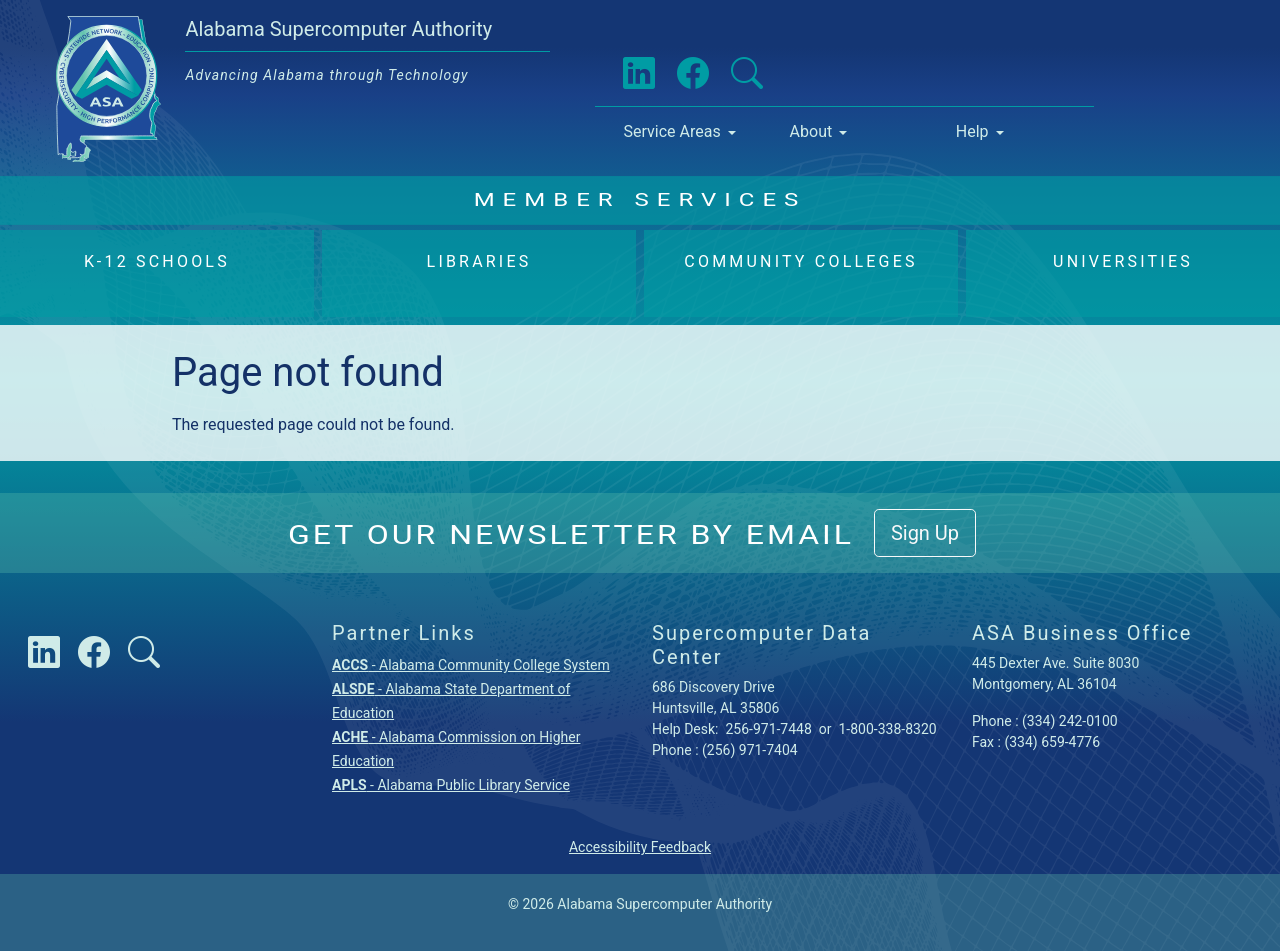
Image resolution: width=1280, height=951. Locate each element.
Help (972, 131)
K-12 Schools (157, 261)
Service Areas (671, 131)
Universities (1123, 261)
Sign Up (925, 533)
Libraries (479, 261)
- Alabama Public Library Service (451, 785)
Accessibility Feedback (640, 847)
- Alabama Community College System (471, 665)
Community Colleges (800, 261)
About (811, 131)
